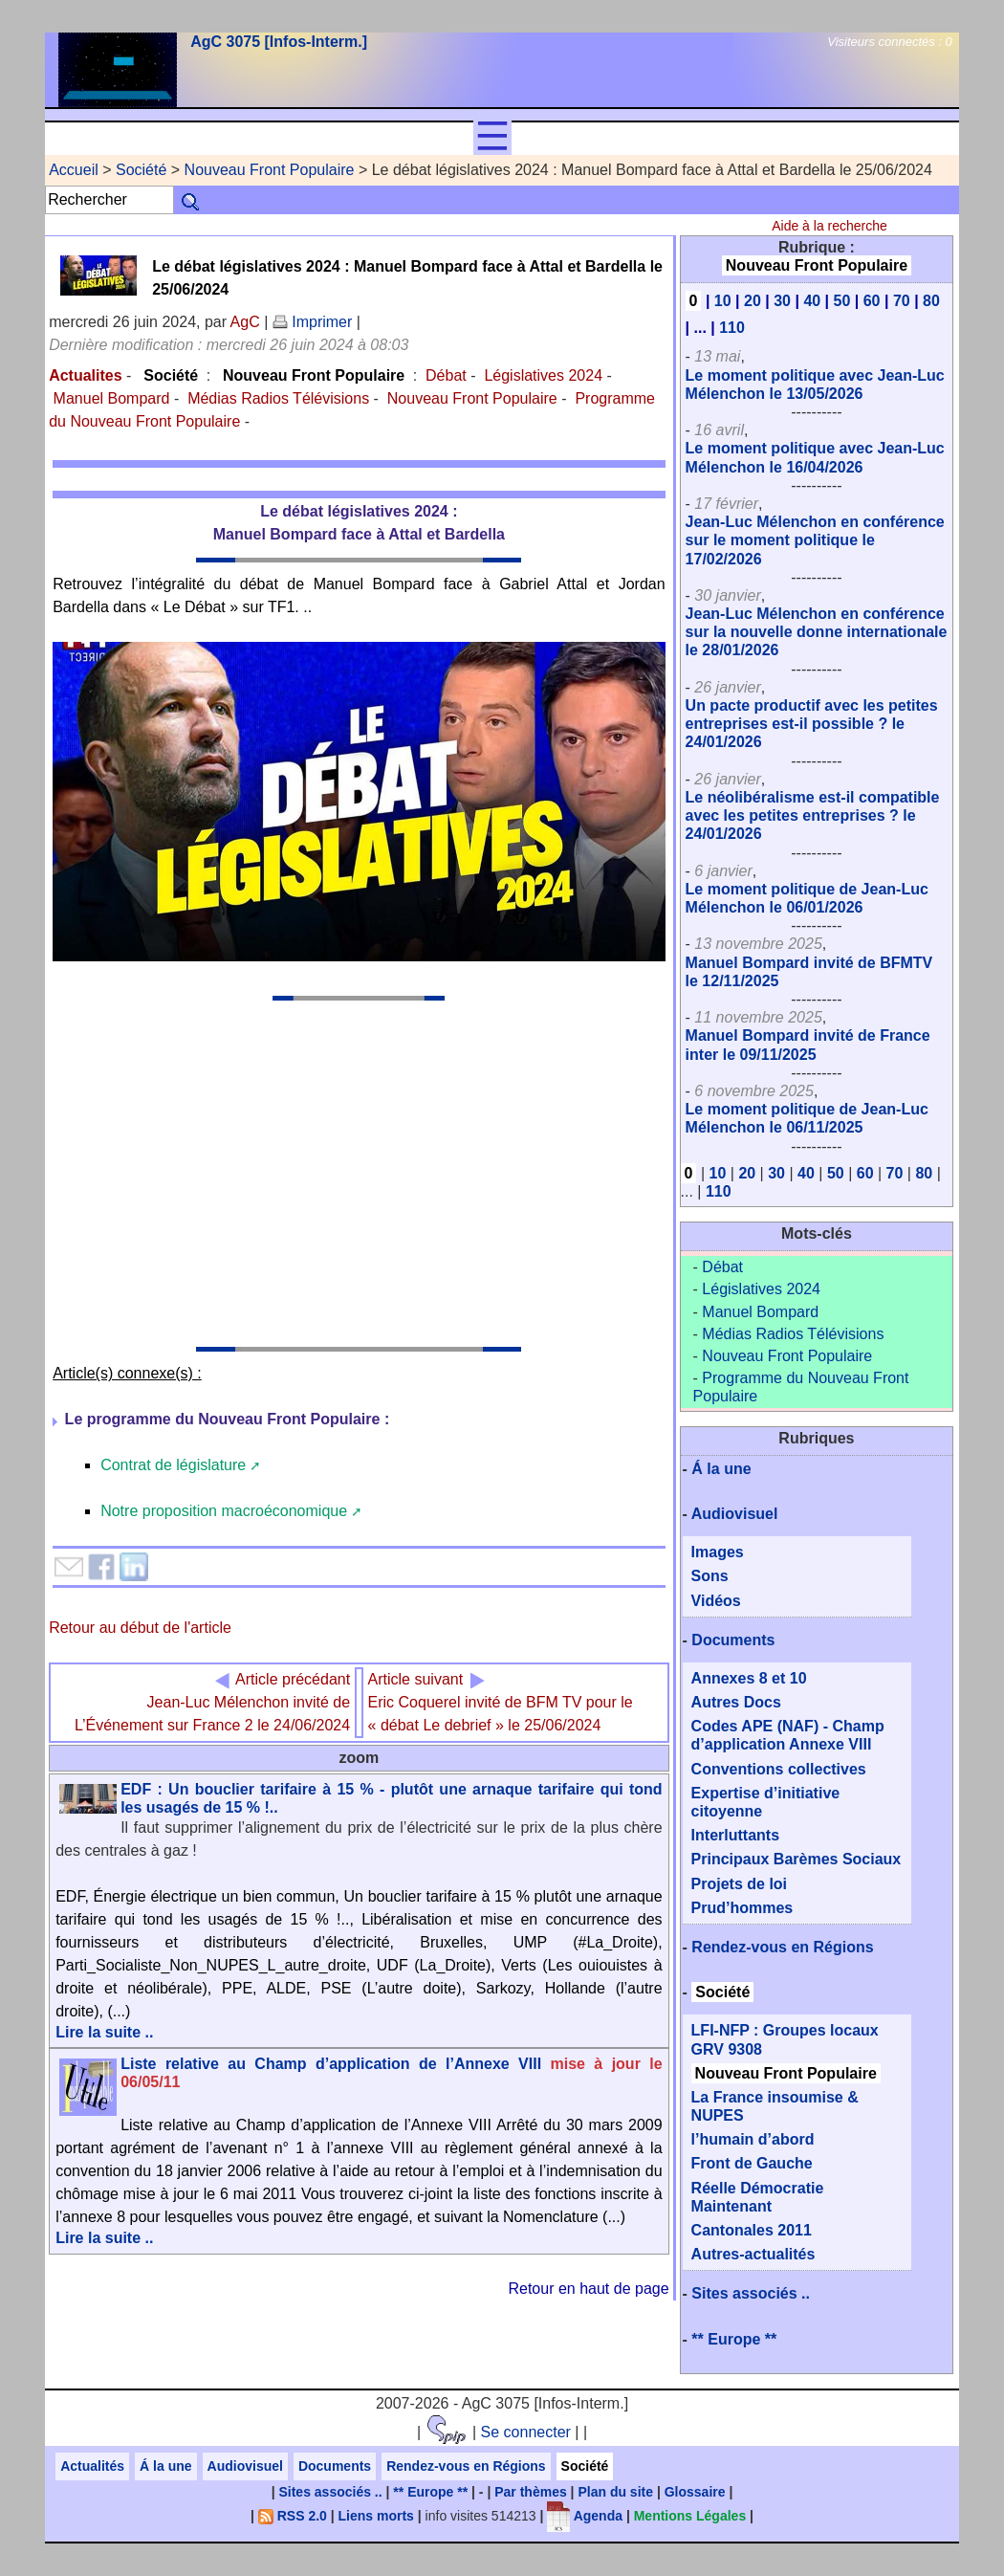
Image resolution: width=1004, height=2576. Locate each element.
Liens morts (376, 2515)
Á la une (721, 1469)
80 (931, 301)
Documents (733, 1640)
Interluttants (735, 1835)
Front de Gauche (752, 2163)
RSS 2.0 (292, 2515)
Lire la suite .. (104, 2032)
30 (782, 301)
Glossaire (695, 2491)
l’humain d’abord (753, 2139)
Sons (710, 1576)
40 (811, 301)
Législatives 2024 (543, 375)
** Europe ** (733, 2339)
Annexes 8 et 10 (749, 1678)
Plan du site (615, 2491)
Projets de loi (739, 1884)
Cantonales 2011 (751, 2230)
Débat (446, 375)
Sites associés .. (750, 2293)
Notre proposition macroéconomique (223, 1511)
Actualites (85, 375)
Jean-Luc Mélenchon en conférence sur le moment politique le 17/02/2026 (815, 540)
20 (752, 301)
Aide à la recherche (829, 225)
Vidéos (716, 1601)
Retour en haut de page (588, 2288)
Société (141, 170)
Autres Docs (736, 1702)
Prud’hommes (742, 1908)
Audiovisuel (734, 1514)
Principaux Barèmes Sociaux (796, 1859)
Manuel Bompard (112, 398)
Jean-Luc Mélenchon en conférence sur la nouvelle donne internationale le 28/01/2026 (817, 631)
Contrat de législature (173, 1465)
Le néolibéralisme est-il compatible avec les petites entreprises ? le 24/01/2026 (813, 815)
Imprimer (313, 322)
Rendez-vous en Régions (782, 1947)
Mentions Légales (690, 2515)
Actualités (92, 2466)
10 (722, 301)
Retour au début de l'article (140, 1627)
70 (901, 301)
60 (872, 301)
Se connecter (526, 2432)
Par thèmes (530, 2491)
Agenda (584, 2515)
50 (842, 301)
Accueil (73, 170)
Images (717, 1552)
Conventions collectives (778, 1769)
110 (732, 327)
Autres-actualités (753, 2254)
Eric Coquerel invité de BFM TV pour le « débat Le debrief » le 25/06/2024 (500, 1702)
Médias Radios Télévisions (278, 398)
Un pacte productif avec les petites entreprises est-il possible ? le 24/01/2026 (812, 723)
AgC (245, 322)
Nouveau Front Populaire (270, 170)
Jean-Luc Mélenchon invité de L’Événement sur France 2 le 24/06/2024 (212, 1702)
